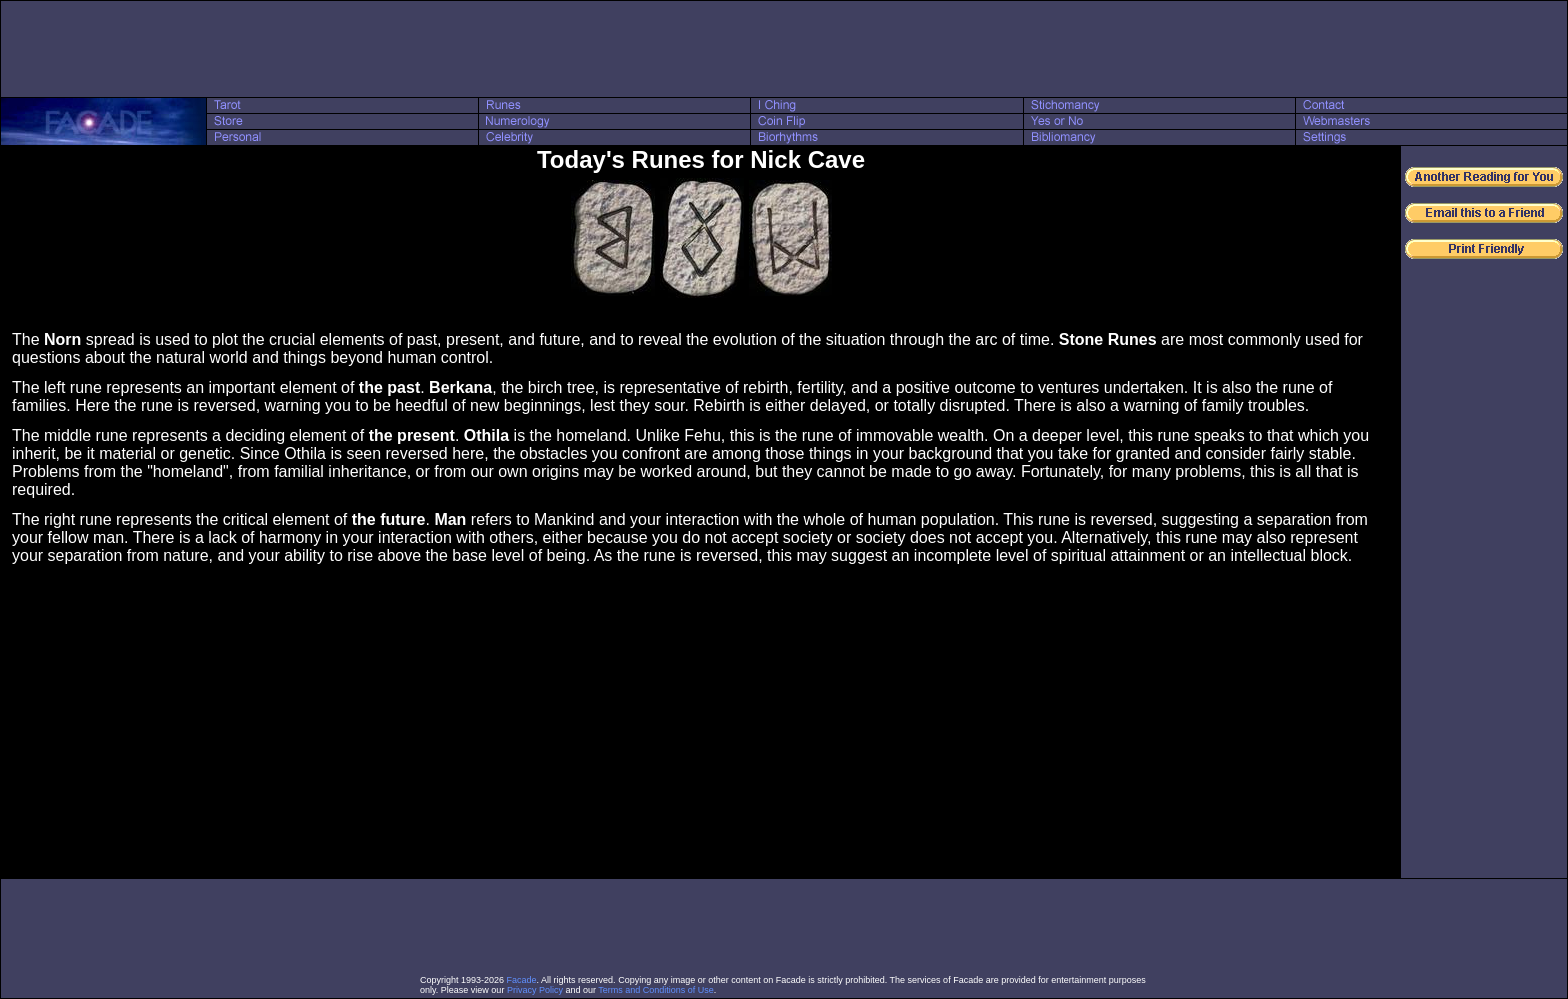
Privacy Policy (535, 990)
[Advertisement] (784, 49)
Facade (522, 980)
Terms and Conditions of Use (656, 990)
